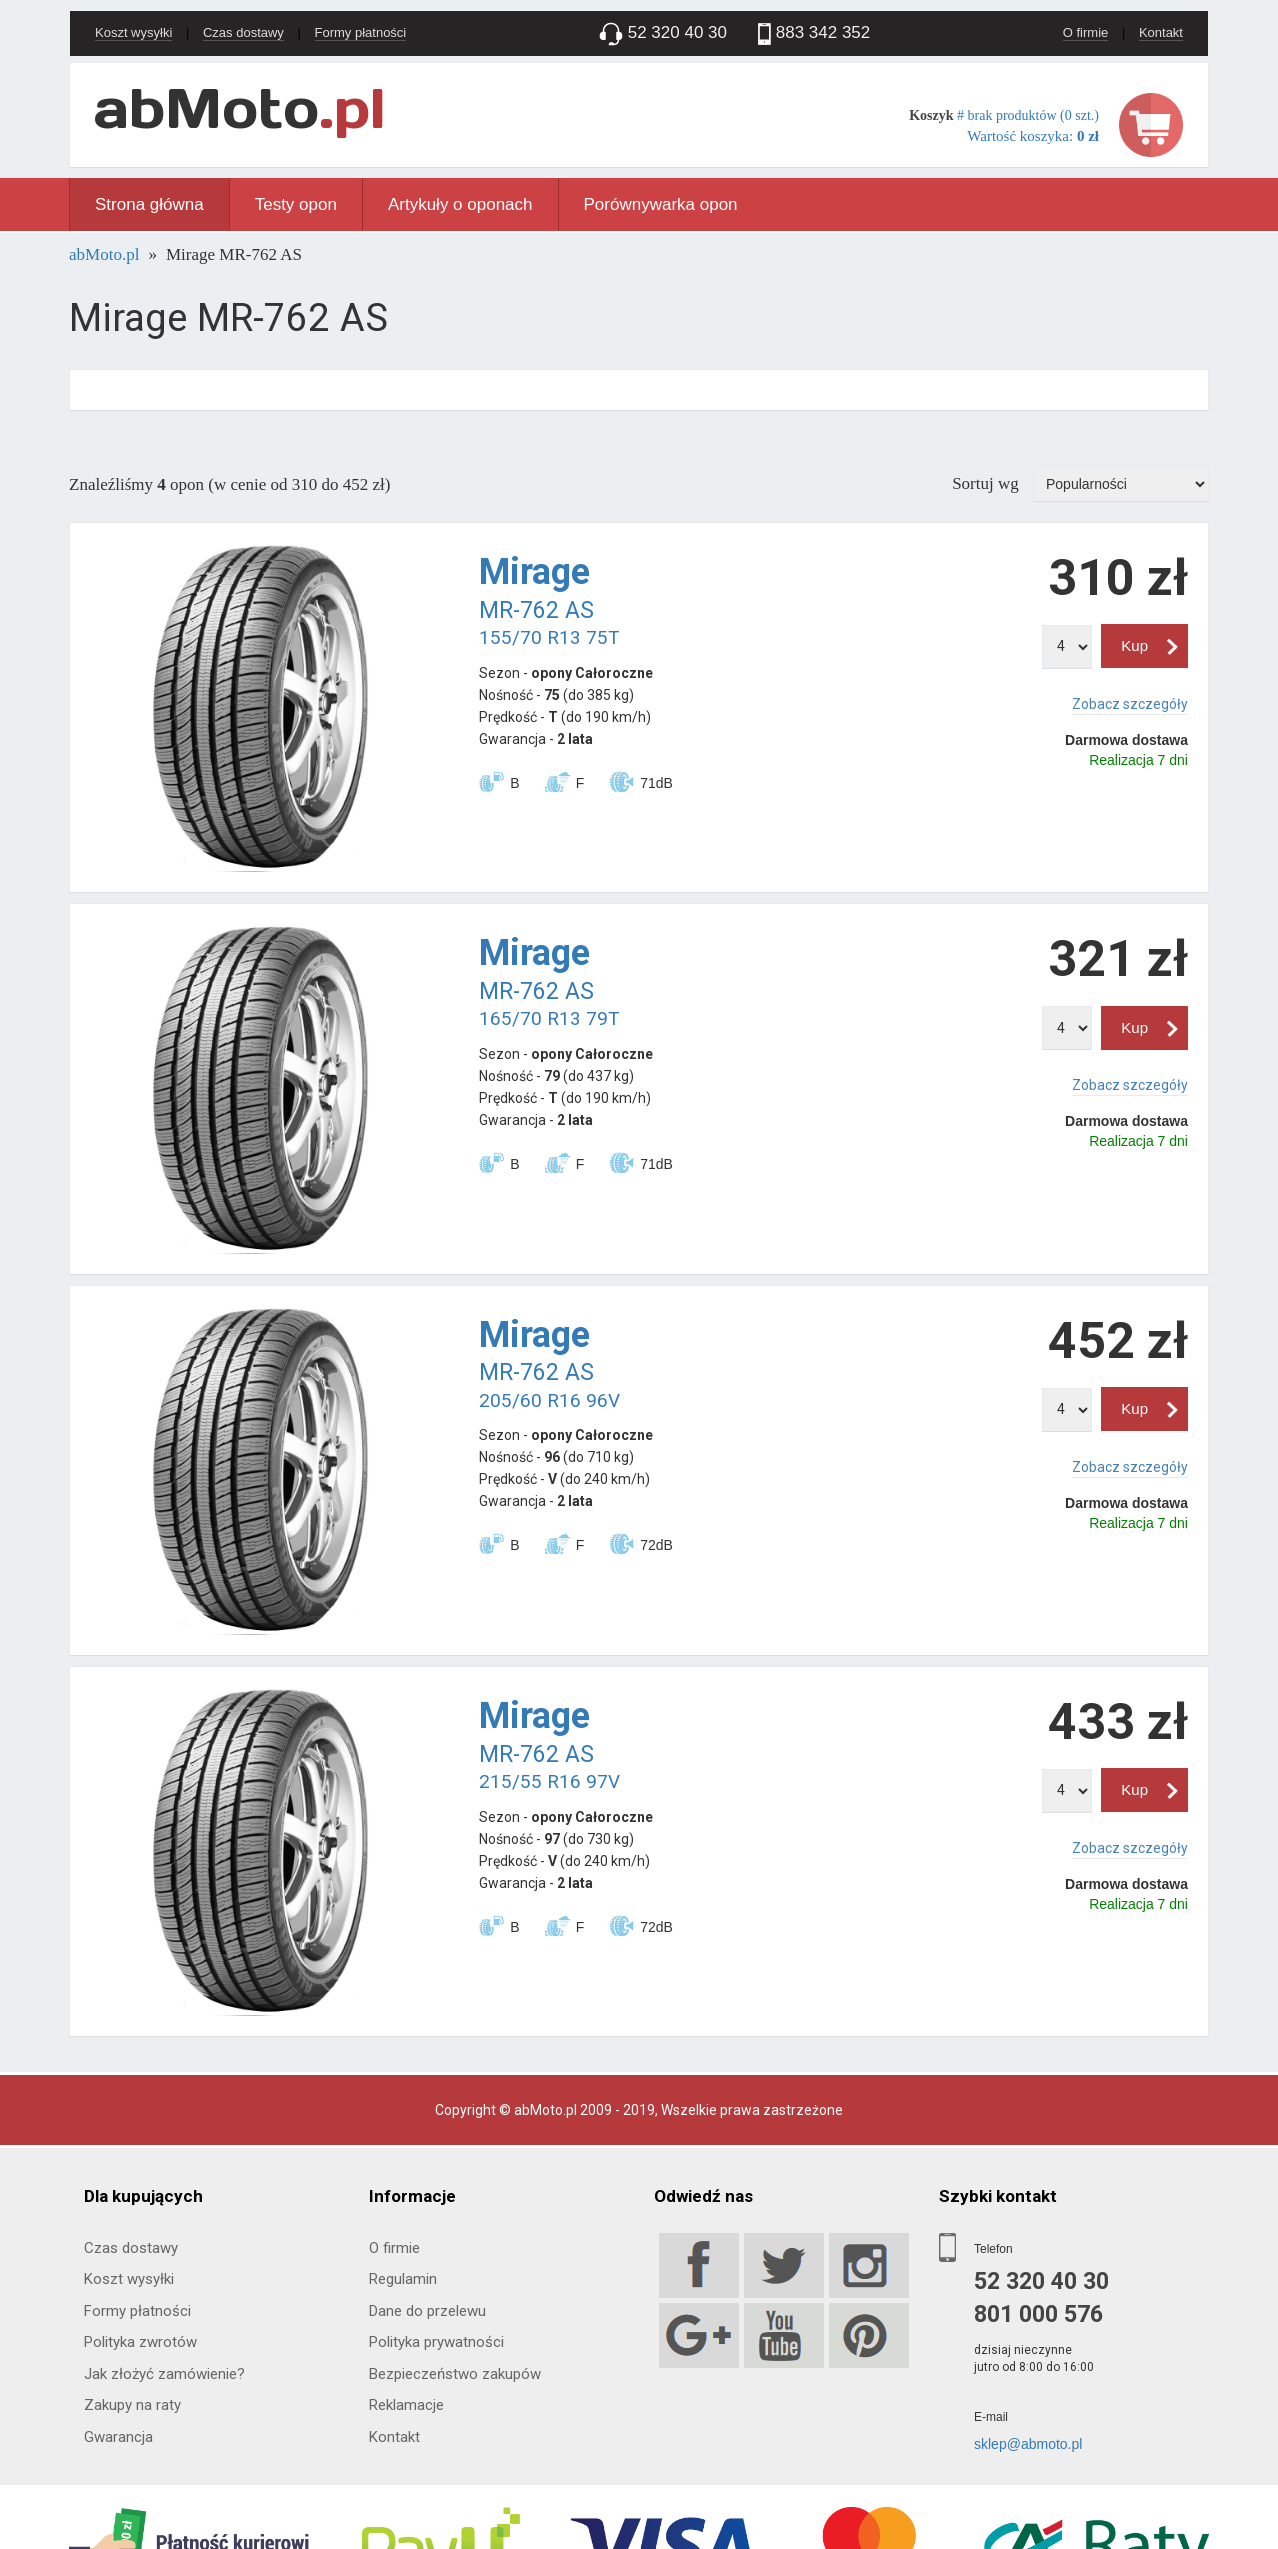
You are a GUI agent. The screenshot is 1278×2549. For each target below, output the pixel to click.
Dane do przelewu (427, 2311)
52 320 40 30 (1041, 2281)
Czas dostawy (243, 32)
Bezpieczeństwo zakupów (455, 2374)
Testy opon (296, 204)
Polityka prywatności (436, 2342)
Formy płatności (361, 32)
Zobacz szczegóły (1130, 704)
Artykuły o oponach (460, 204)
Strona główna (149, 204)
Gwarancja (118, 2437)
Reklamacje (406, 2405)
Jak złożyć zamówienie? (164, 2374)
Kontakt (1161, 32)
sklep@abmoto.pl (1028, 2444)
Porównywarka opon (661, 204)
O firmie (1086, 32)
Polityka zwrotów (140, 2342)
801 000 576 (1038, 2314)
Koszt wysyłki (133, 32)
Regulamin (403, 2279)
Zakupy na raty (132, 2405)
